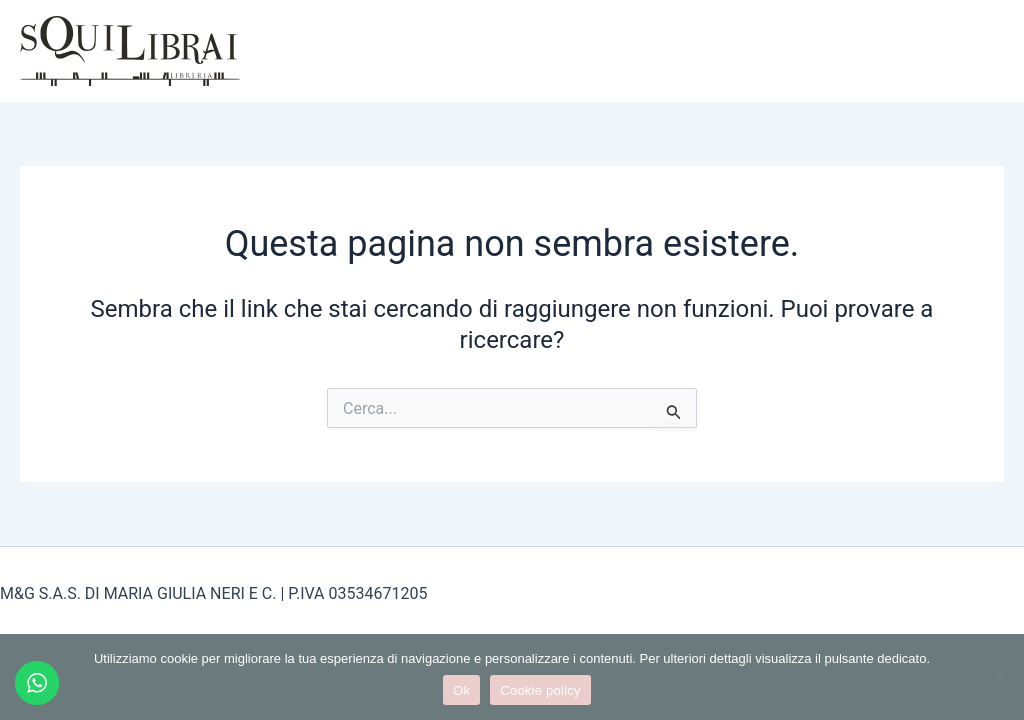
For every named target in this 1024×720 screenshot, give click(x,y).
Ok (461, 690)
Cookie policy (540, 690)
